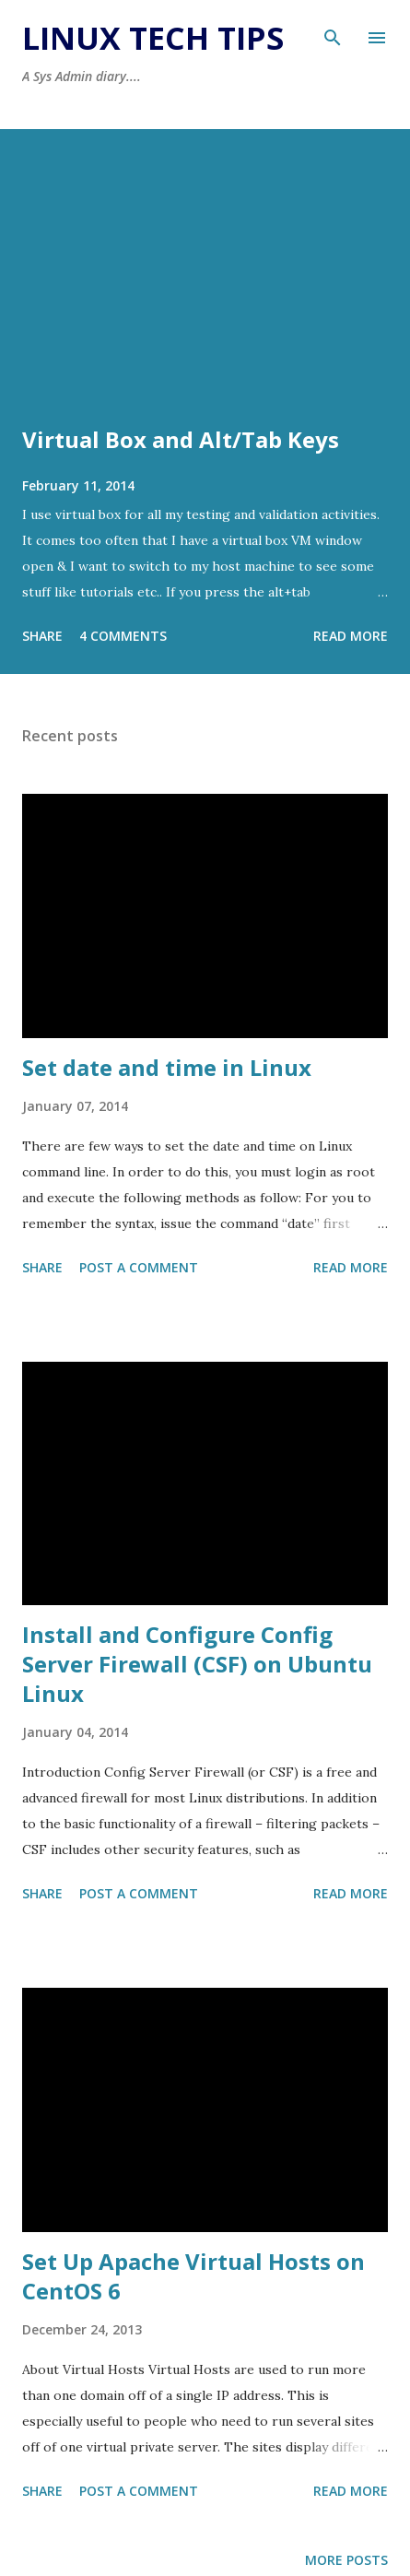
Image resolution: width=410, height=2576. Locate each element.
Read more (350, 635)
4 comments (123, 635)
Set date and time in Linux (166, 1067)
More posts (346, 2560)
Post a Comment (138, 1267)
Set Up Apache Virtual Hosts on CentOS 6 (193, 2276)
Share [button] (42, 635)
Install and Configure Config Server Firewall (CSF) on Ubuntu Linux (197, 1663)
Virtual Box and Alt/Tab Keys (180, 439)
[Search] (333, 33)
